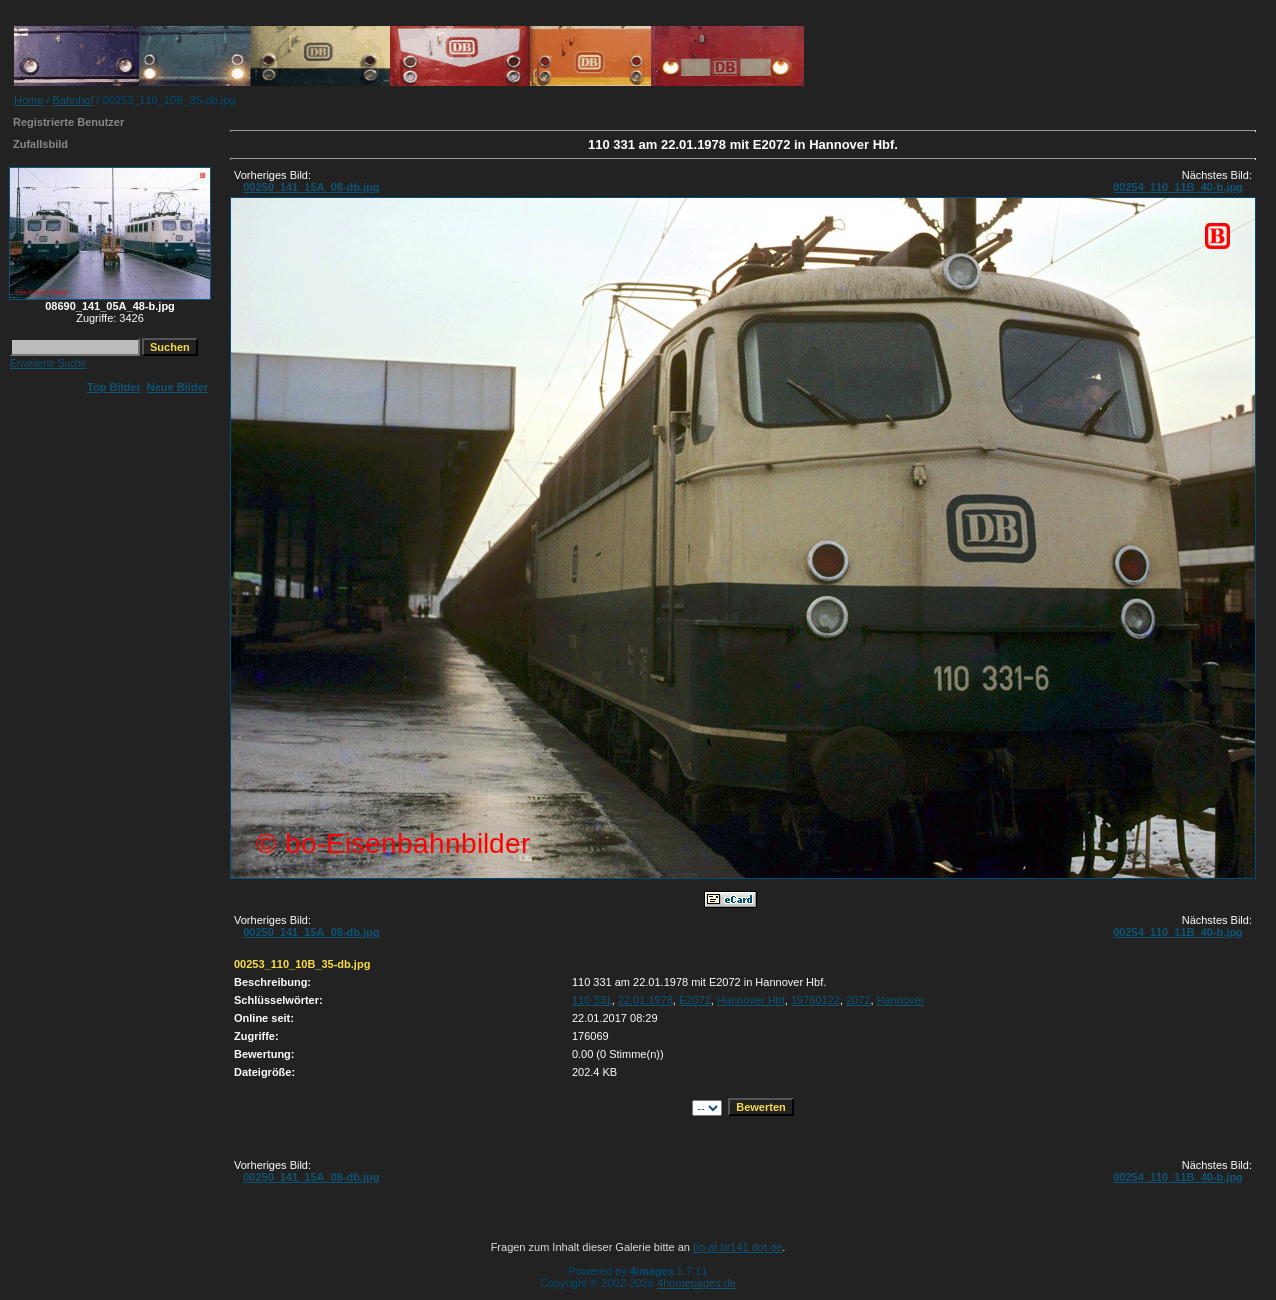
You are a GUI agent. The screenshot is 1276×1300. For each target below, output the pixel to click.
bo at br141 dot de (737, 1247)
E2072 (695, 1000)
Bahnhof (73, 100)
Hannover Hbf (751, 1000)
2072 (858, 1000)
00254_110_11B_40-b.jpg (1178, 187)
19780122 (815, 1000)
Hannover (901, 1000)
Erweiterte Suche (48, 363)
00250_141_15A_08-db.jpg (311, 187)
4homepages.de (696, 1283)
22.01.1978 (645, 1000)
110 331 (592, 1000)
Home (28, 100)
